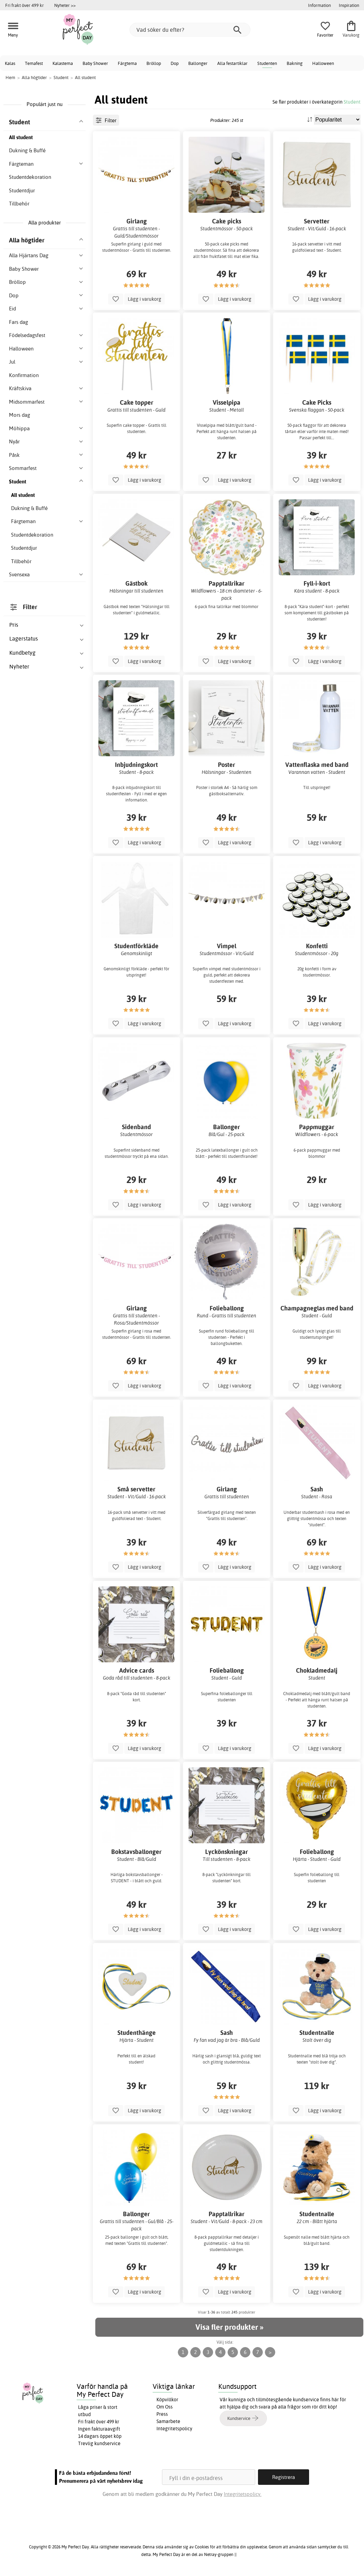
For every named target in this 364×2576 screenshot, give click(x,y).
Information (319, 5)
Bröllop (153, 63)
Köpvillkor (167, 2399)
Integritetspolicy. (242, 2494)
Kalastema (62, 63)
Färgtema (127, 63)
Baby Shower (95, 63)
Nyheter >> (65, 5)
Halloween (323, 63)
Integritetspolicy (174, 2428)
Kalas (10, 63)
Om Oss (164, 2407)
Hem (10, 77)
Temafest (34, 63)
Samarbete (168, 2421)
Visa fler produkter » (229, 2327)
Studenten (267, 63)
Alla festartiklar (232, 63)
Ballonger (198, 63)
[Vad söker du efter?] (190, 30)
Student (352, 101)
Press (162, 2414)
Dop (175, 63)
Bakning (295, 63)
